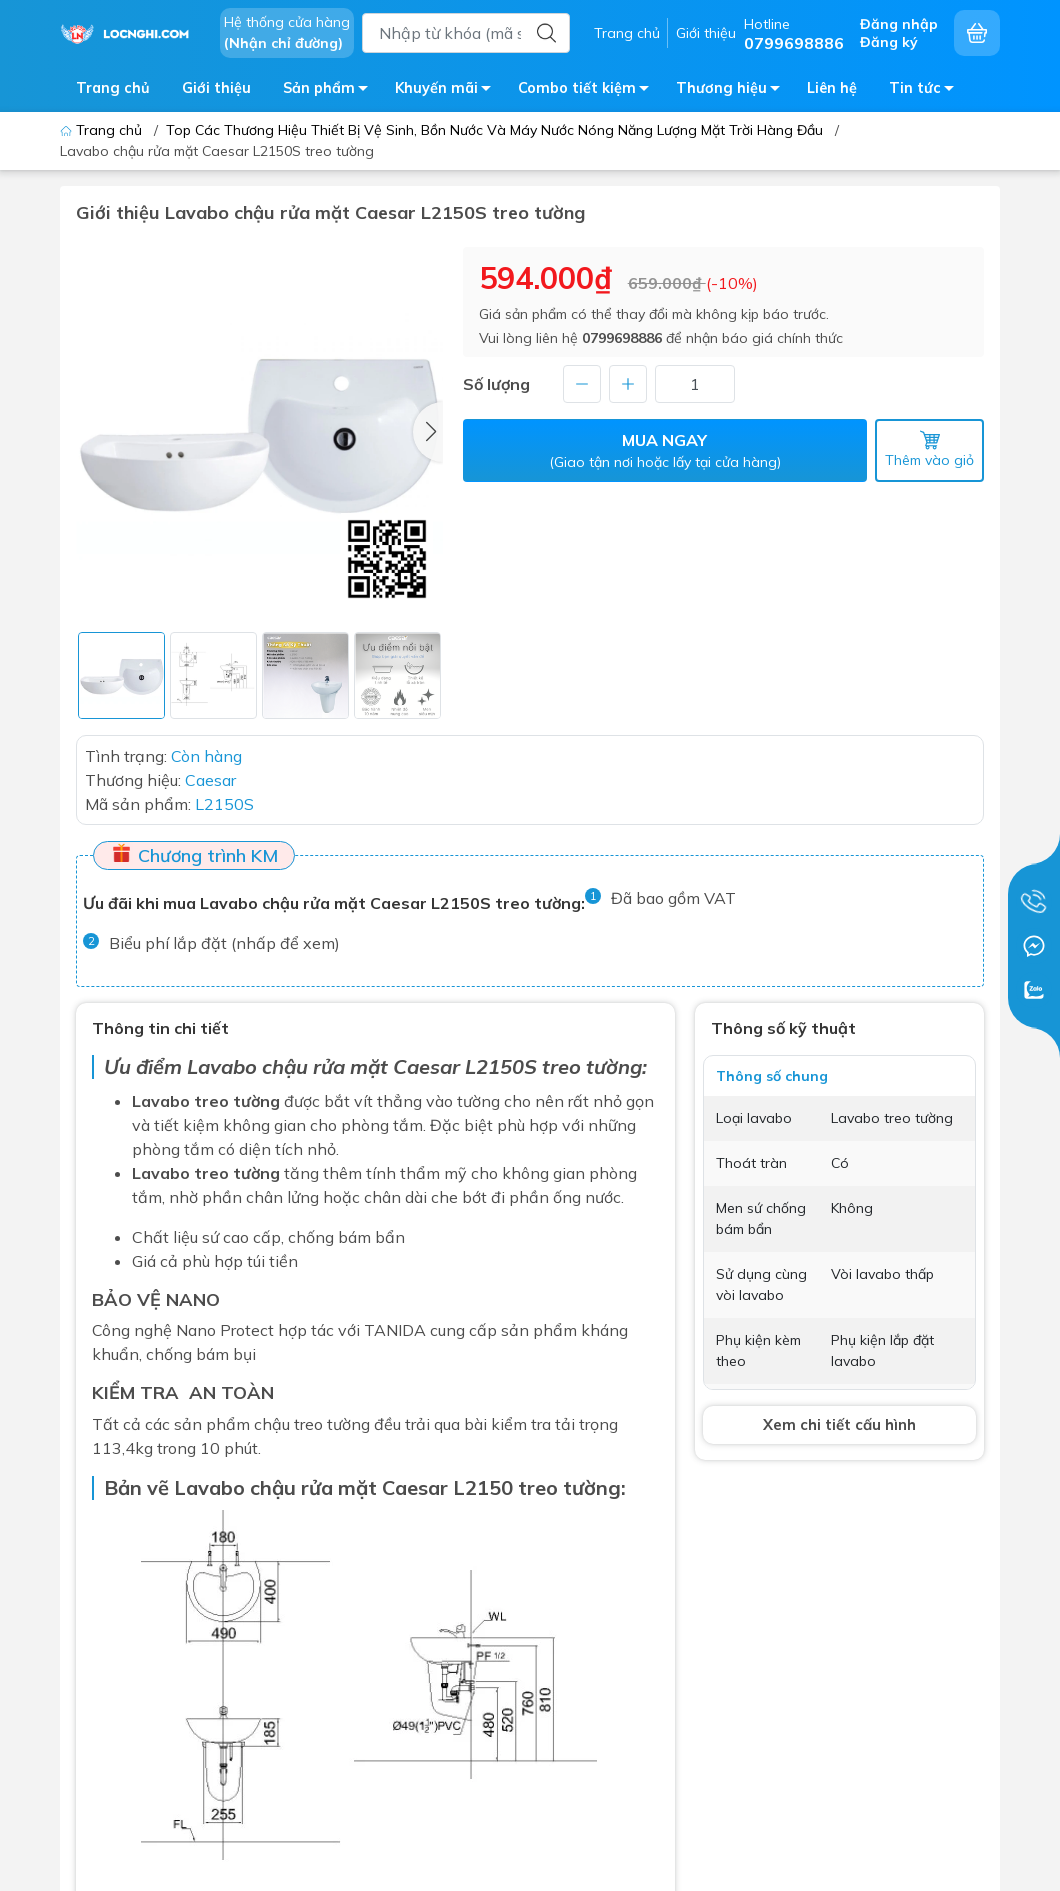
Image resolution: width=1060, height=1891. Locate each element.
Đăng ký (889, 42)
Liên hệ (832, 88)
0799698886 (622, 338)
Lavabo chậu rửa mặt (287, 1066)
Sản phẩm (331, 91)
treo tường (569, 1487)
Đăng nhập (899, 24)
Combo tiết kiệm (589, 91)
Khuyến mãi (448, 91)
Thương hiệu (733, 91)
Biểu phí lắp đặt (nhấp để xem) (224, 943)
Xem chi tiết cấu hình (839, 1424)
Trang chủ (627, 33)
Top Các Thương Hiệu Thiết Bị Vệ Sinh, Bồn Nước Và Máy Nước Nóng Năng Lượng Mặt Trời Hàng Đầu (494, 130)
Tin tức (927, 91)
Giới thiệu (706, 33)
